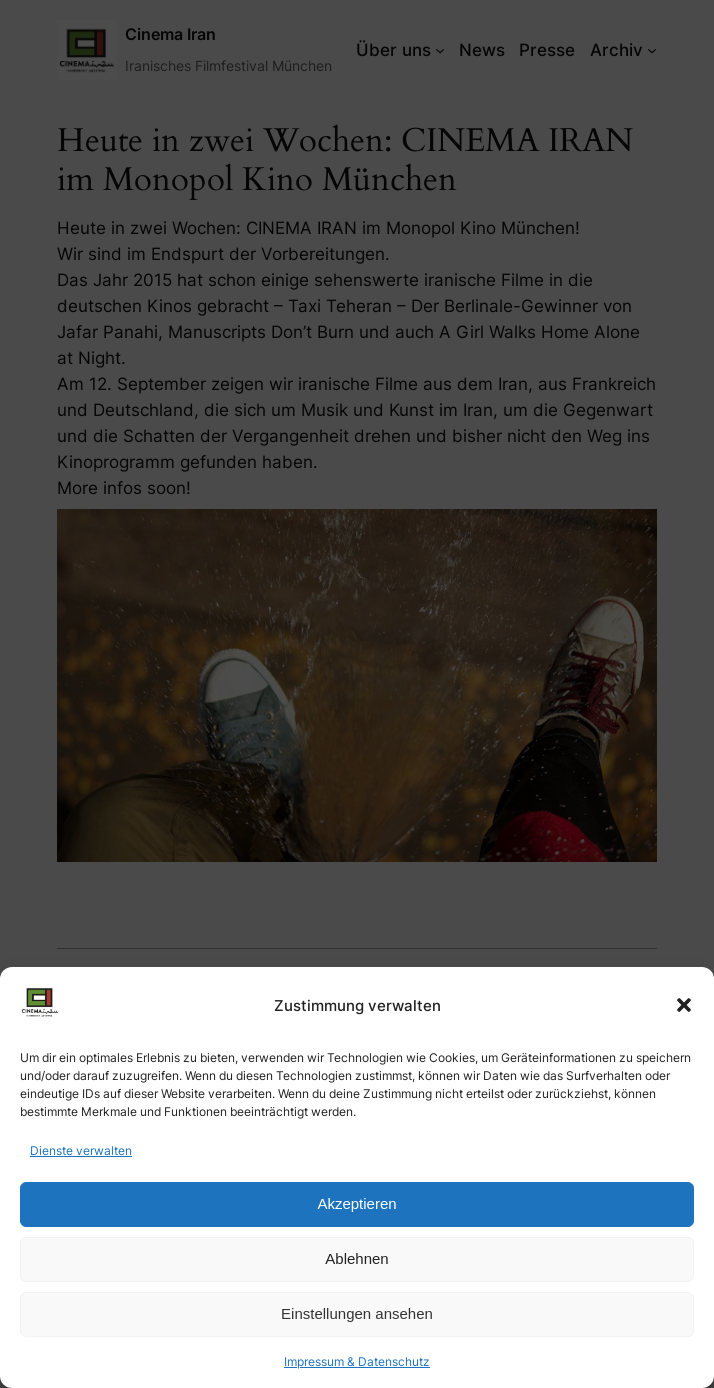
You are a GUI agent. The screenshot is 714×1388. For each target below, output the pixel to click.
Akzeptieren (356, 1203)
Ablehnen (356, 1258)
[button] (684, 1005)
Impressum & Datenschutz (357, 1361)
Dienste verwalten (81, 1150)
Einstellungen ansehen (357, 1313)
